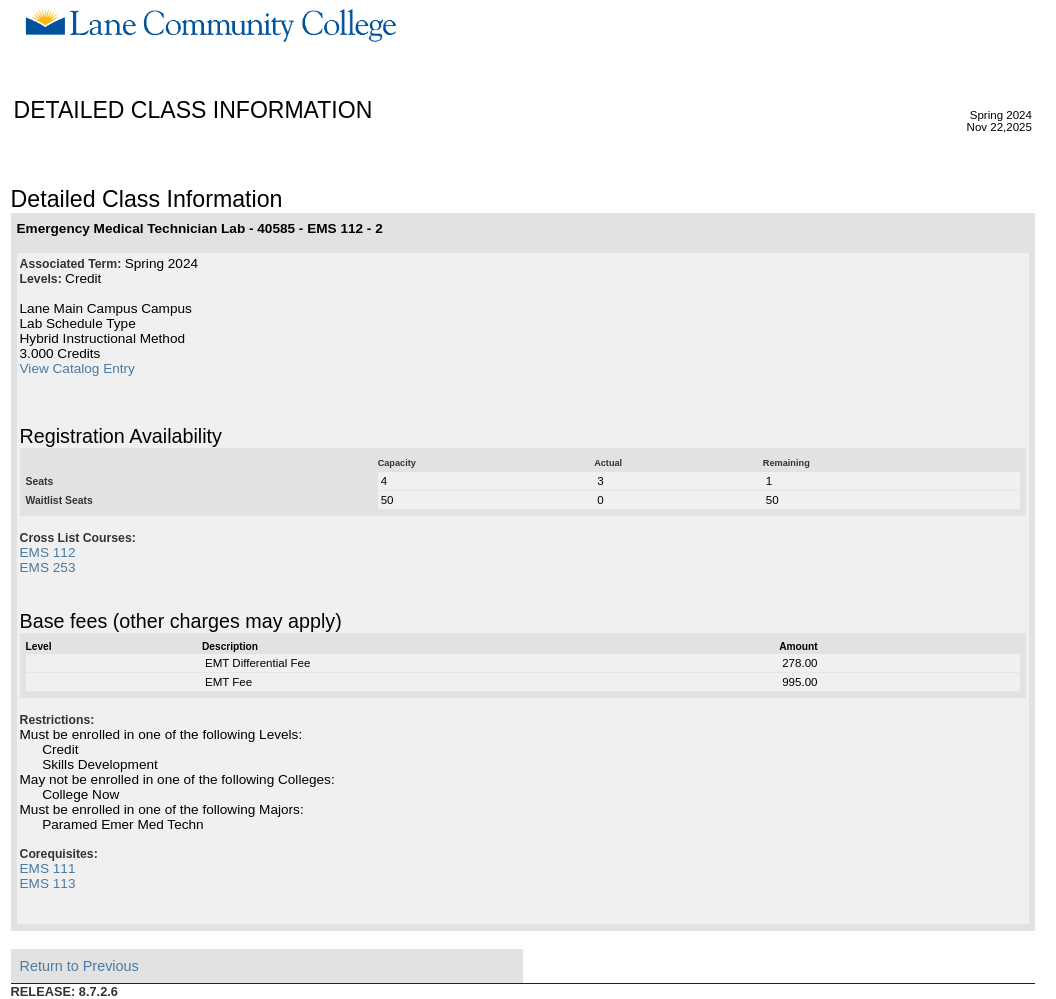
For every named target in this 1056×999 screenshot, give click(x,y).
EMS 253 (48, 567)
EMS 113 (48, 883)
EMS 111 (48, 868)
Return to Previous (79, 966)
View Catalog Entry (77, 368)
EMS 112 (48, 552)
